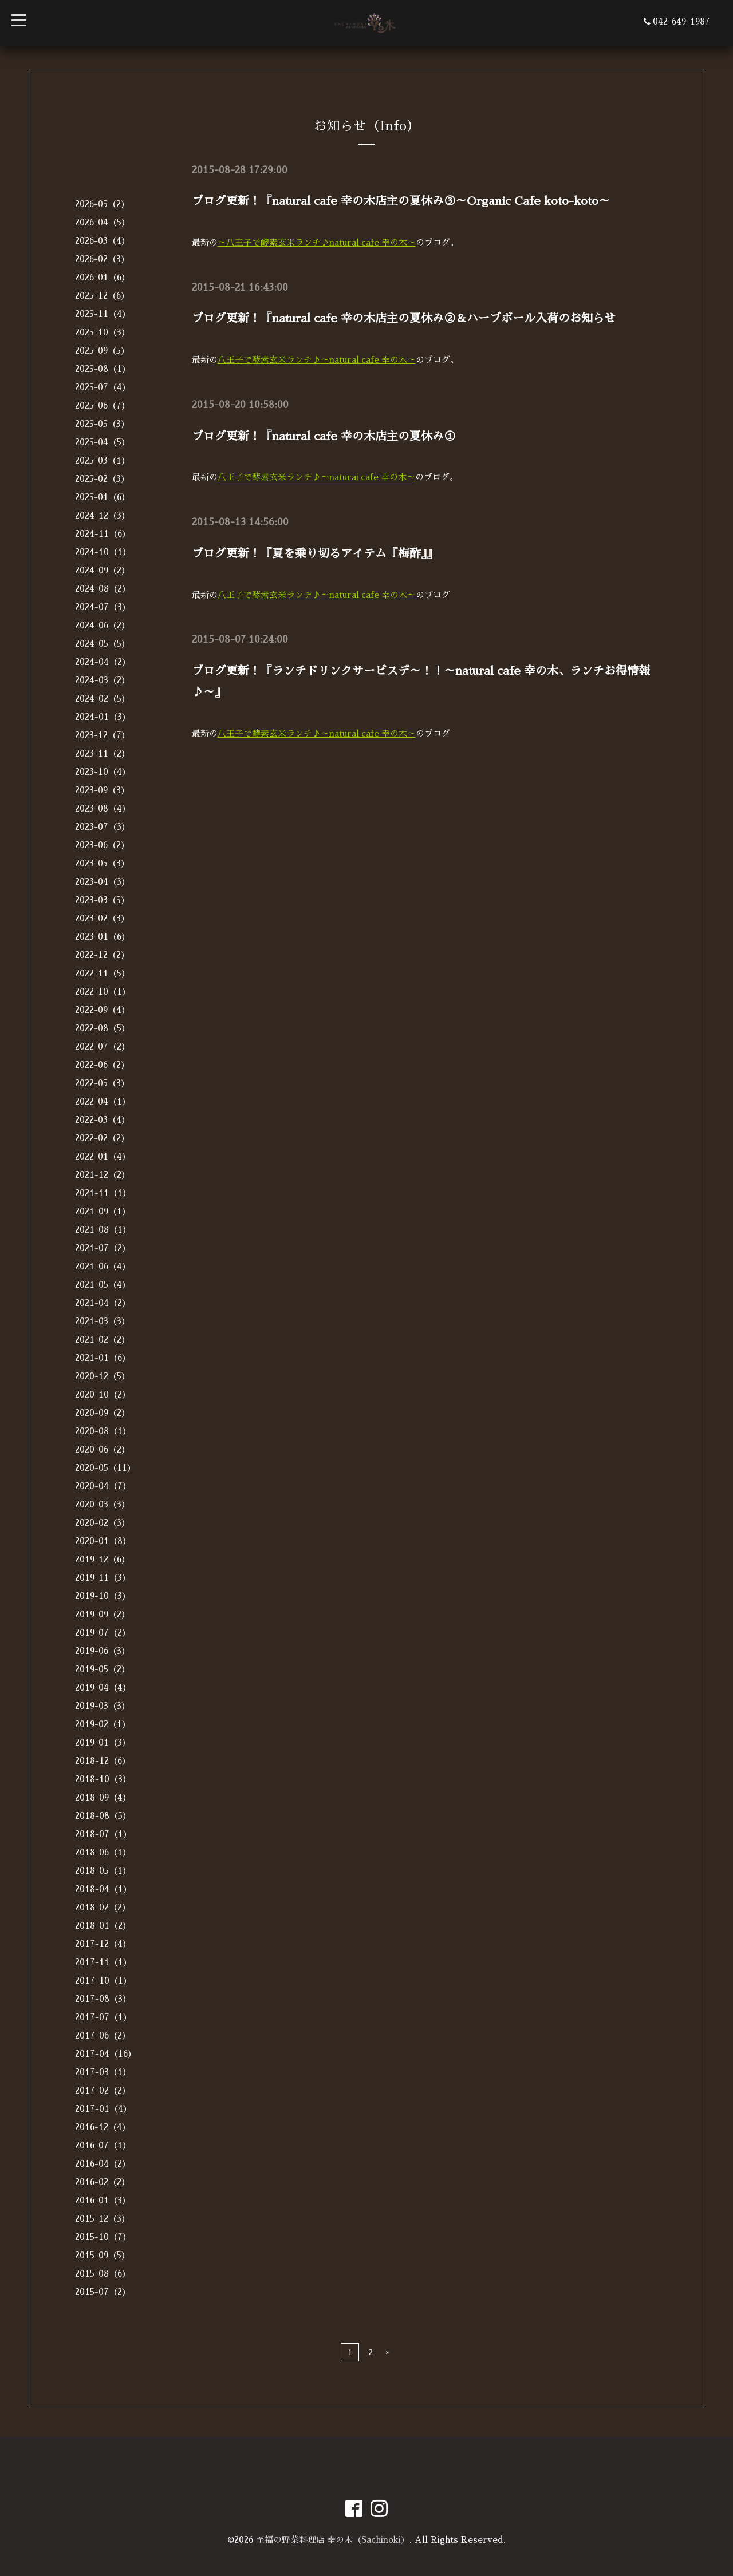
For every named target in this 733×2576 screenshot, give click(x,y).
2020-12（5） (102, 1376)
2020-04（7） (103, 1486)
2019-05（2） (102, 1669)
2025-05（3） (102, 424)
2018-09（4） (103, 1797)
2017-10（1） (103, 1980)
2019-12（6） (102, 1559)
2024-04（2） (103, 662)
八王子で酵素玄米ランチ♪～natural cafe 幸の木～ (317, 358)
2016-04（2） (103, 2163)
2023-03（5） (102, 900)
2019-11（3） (103, 1577)
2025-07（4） (103, 387)
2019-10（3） (103, 1596)
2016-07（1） (103, 2145)
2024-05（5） (102, 643)
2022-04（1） (103, 1101)
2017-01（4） (103, 2108)
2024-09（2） (102, 570)
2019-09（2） (102, 1614)
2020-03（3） (102, 1504)
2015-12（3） (102, 2218)
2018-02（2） (103, 1907)
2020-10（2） (103, 1394)
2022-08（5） (102, 1028)
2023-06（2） (102, 845)
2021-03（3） (102, 1321)
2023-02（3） (102, 918)
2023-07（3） (102, 826)
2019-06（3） (102, 1651)
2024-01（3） (103, 717)
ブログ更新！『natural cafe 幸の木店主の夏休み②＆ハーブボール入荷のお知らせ (404, 317)
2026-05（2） (102, 204)
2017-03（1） (103, 2072)
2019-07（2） (103, 1632)
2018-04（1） (103, 1889)
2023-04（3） (102, 881)
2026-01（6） (102, 277)
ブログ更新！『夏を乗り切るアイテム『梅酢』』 (315, 550)
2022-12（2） (102, 955)
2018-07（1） (103, 1834)
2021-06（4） (103, 1266)
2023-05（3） (102, 863)
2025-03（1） (102, 460)
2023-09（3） (102, 790)
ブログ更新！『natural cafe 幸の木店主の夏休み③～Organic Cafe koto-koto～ (401, 201)
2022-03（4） (102, 1119)
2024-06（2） (102, 625)
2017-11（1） (103, 1962)
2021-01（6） (103, 1358)
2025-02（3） (102, 478)
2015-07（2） (103, 2292)
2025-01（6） (102, 497)
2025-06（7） (102, 405)
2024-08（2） (103, 588)
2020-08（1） (103, 1431)
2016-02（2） (102, 2182)
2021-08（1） (103, 1229)
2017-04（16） (105, 2053)
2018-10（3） (103, 1779)
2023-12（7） (102, 735)
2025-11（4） (103, 314)
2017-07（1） (103, 2017)
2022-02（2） (102, 1138)
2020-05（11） (105, 1467)
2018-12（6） (103, 1760)
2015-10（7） (103, 2237)
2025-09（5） (102, 350)
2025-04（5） (102, 442)
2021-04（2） (103, 1303)
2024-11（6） (103, 533)
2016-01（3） (103, 2200)
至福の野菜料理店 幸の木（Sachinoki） (332, 2539)
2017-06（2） (103, 2035)
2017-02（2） (103, 2090)
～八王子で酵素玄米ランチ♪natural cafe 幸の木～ (317, 242)
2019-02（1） (103, 1724)
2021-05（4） (103, 1284)
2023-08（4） (103, 808)
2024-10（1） (103, 552)
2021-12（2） (102, 1174)
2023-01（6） (102, 936)
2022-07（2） (102, 1046)
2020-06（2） (102, 1449)
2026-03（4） (102, 240)
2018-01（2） (103, 1925)
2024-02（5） (102, 698)
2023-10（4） (103, 771)
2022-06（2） (102, 1065)
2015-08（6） (103, 2273)
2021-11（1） (103, 1193)
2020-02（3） (102, 1522)
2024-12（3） (102, 515)
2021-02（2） (102, 1339)
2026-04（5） (102, 222)
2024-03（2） (102, 680)
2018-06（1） (103, 1852)
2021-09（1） (103, 1211)
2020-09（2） (102, 1412)
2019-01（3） (103, 1742)
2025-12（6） (102, 295)
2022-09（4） (102, 1010)
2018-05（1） (103, 1870)
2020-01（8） (103, 1541)
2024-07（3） (103, 607)
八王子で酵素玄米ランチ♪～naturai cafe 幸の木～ (317, 474)
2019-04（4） (103, 1687)
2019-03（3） (102, 1705)
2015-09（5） (102, 2255)
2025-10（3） (102, 332)
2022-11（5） (102, 973)
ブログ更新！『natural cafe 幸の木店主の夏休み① (323, 434)
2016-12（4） (103, 2127)
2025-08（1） (103, 369)
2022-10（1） (103, 991)
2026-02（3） (102, 259)
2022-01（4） (103, 1156)
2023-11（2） (102, 753)
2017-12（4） (103, 1944)
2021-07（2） (103, 1248)
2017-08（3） (103, 1999)
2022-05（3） (102, 1083)
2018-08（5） (103, 1815)
